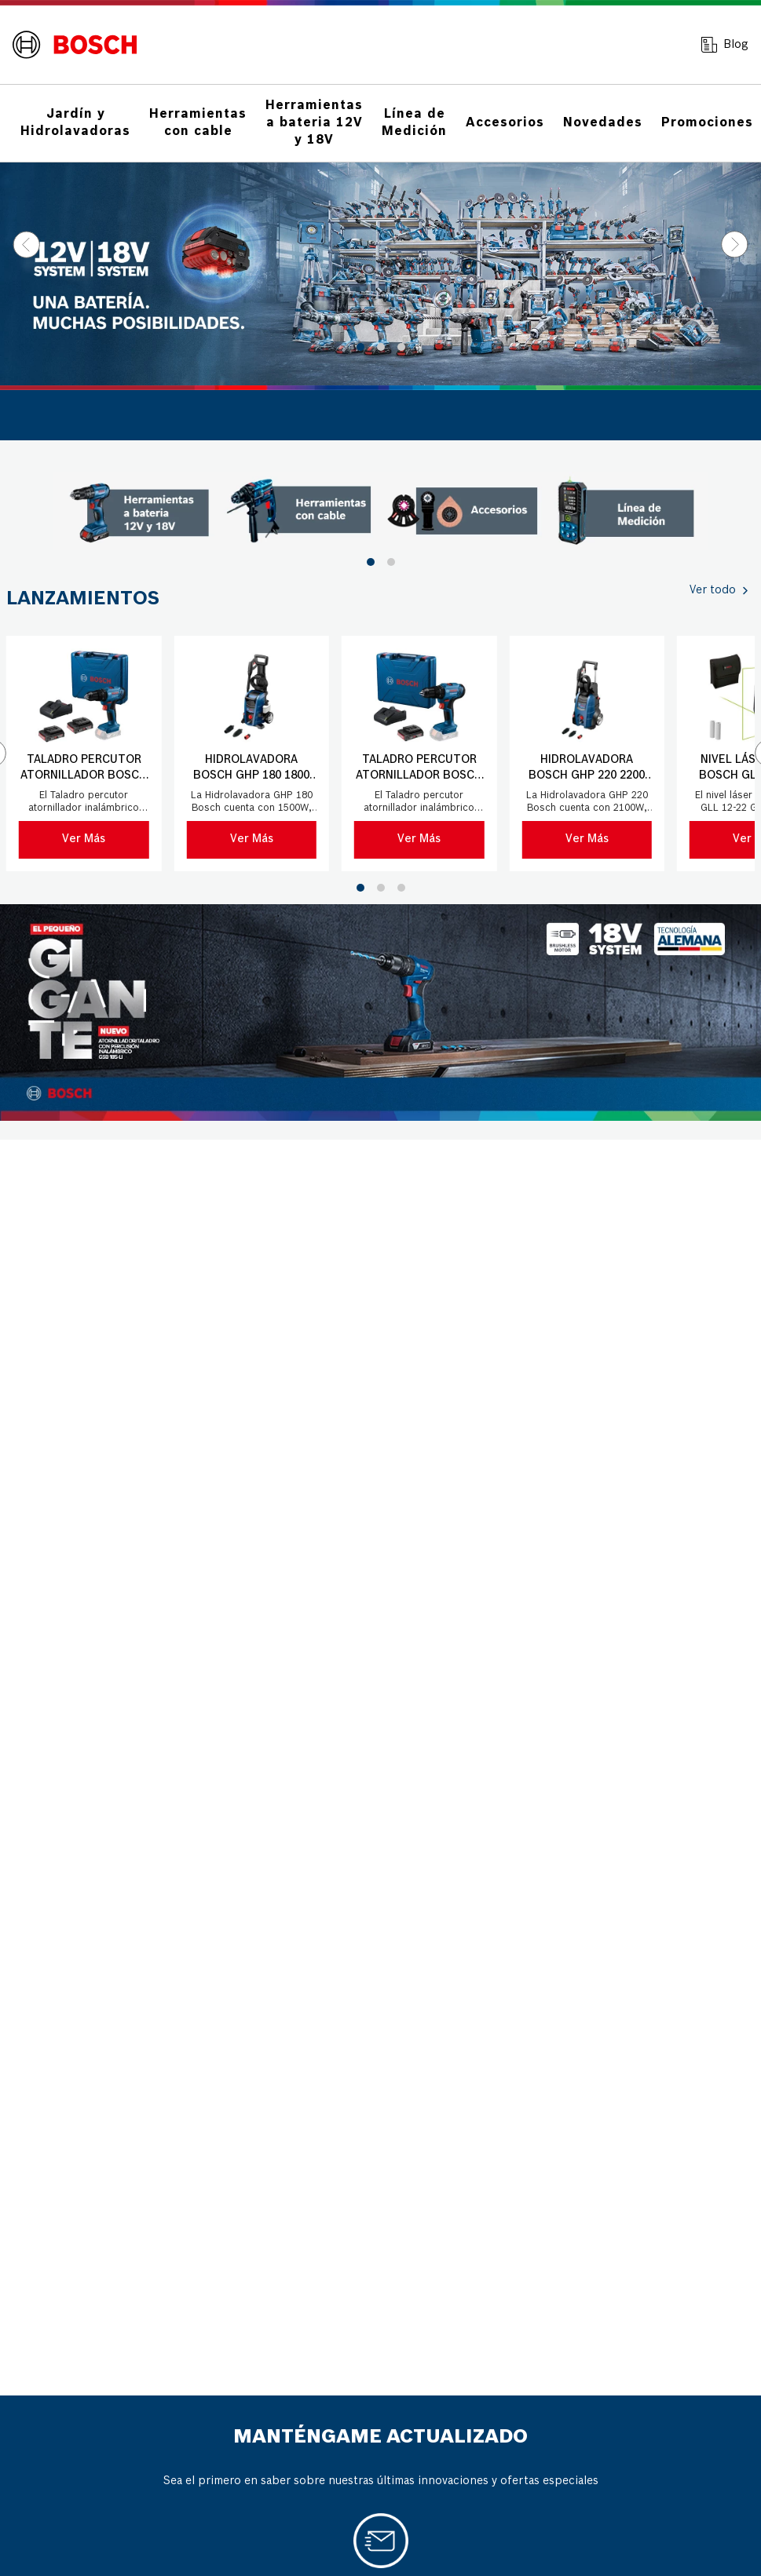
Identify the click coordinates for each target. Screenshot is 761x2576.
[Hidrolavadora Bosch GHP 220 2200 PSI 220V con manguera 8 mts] (587, 753)
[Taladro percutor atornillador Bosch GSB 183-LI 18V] (84, 753)
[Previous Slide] (26, 244)
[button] (360, 347)
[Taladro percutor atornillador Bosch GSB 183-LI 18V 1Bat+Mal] (419, 753)
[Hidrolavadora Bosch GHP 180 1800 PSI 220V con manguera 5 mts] (252, 753)
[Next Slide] (734, 244)
